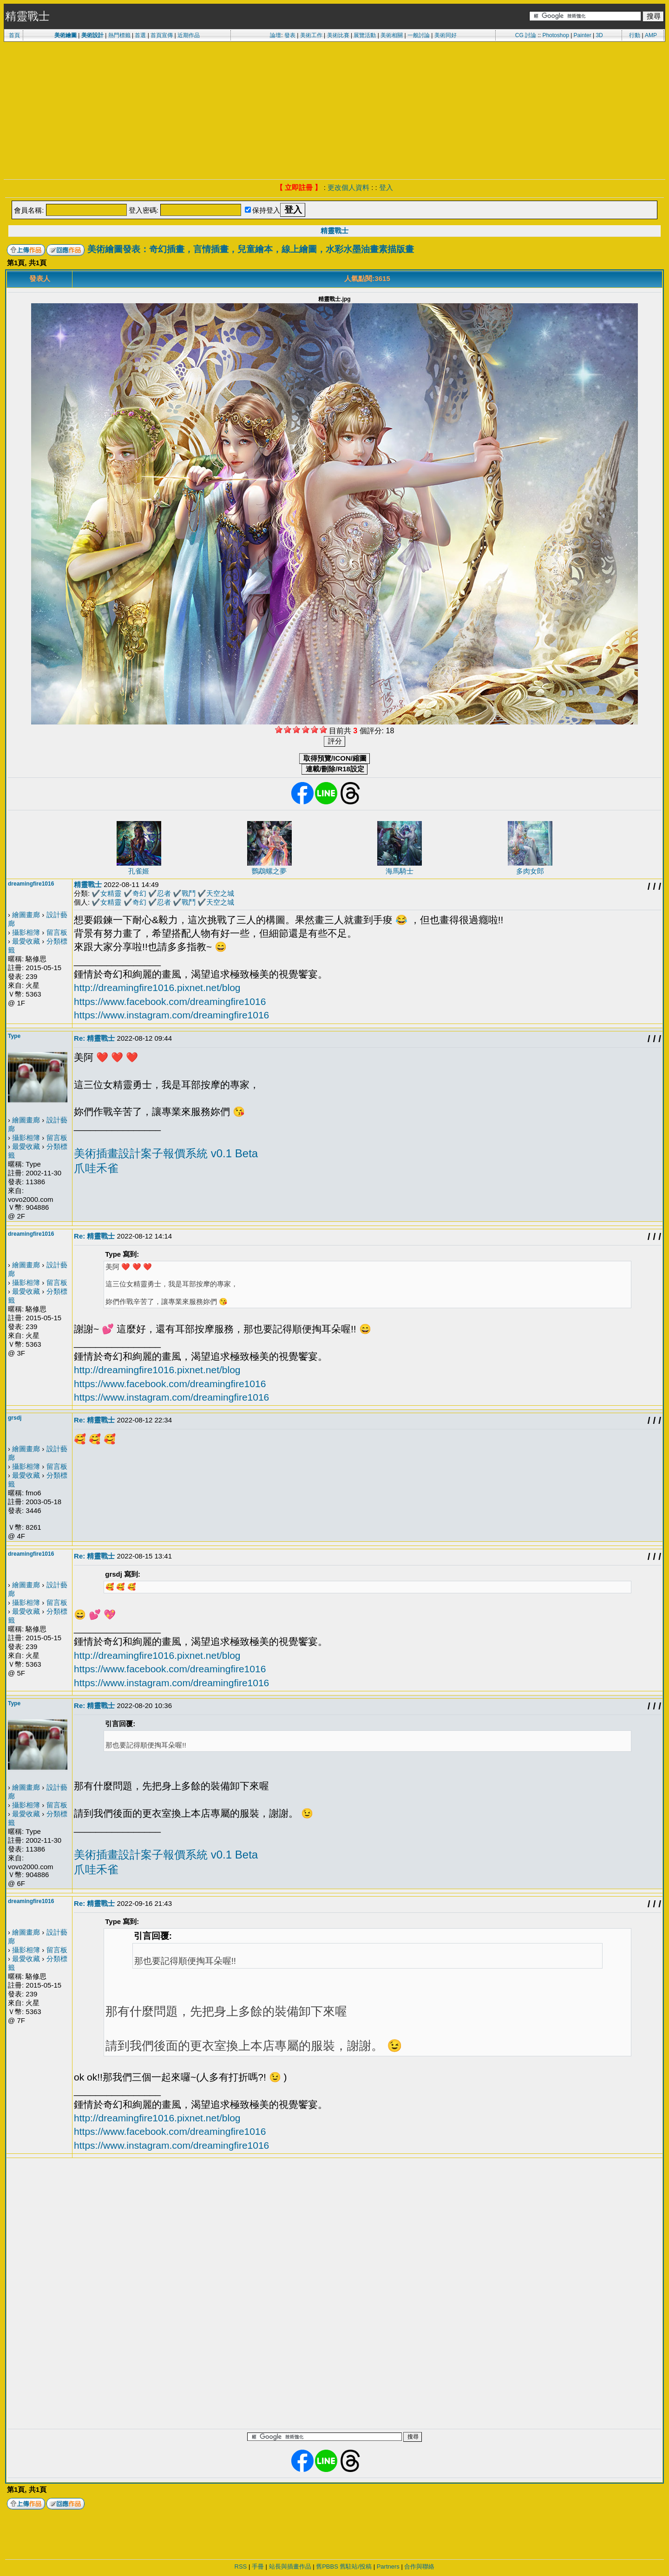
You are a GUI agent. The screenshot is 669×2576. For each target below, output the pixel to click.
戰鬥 (189, 893)
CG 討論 (525, 35)
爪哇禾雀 (96, 1168)
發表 (289, 35)
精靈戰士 (334, 231)
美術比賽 (338, 35)
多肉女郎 (530, 871)
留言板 (56, 932)
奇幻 (139, 893)
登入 (386, 187)
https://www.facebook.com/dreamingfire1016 (170, 1001)
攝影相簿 (26, 932)
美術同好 (445, 35)
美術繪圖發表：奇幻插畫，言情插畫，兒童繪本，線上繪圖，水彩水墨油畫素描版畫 (250, 249)
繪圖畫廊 (26, 915)
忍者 (164, 893)
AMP (651, 35)
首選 (140, 35)
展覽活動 (365, 35)
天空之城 (220, 893)
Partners (388, 2566)
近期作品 (188, 35)
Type (14, 1036)
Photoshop (555, 35)
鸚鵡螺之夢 (269, 871)
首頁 (14, 35)
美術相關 (391, 35)
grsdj (14, 1418)
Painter (582, 35)
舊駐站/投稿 (356, 2566)
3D (599, 35)
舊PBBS (327, 2566)
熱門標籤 (119, 35)
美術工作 (311, 35)
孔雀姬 (138, 871)
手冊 (258, 2566)
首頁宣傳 (162, 35)
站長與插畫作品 (290, 2566)
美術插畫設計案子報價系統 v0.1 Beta (166, 1153)
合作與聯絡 (419, 2566)
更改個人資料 (348, 187)
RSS (241, 2566)
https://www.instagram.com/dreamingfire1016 (171, 1015)
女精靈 (110, 893)
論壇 (275, 35)
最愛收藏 (26, 941)
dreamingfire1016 (31, 883)
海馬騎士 (399, 871)
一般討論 (418, 35)
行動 (634, 35)
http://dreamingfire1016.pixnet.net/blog (157, 987)
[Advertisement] (334, 110)
